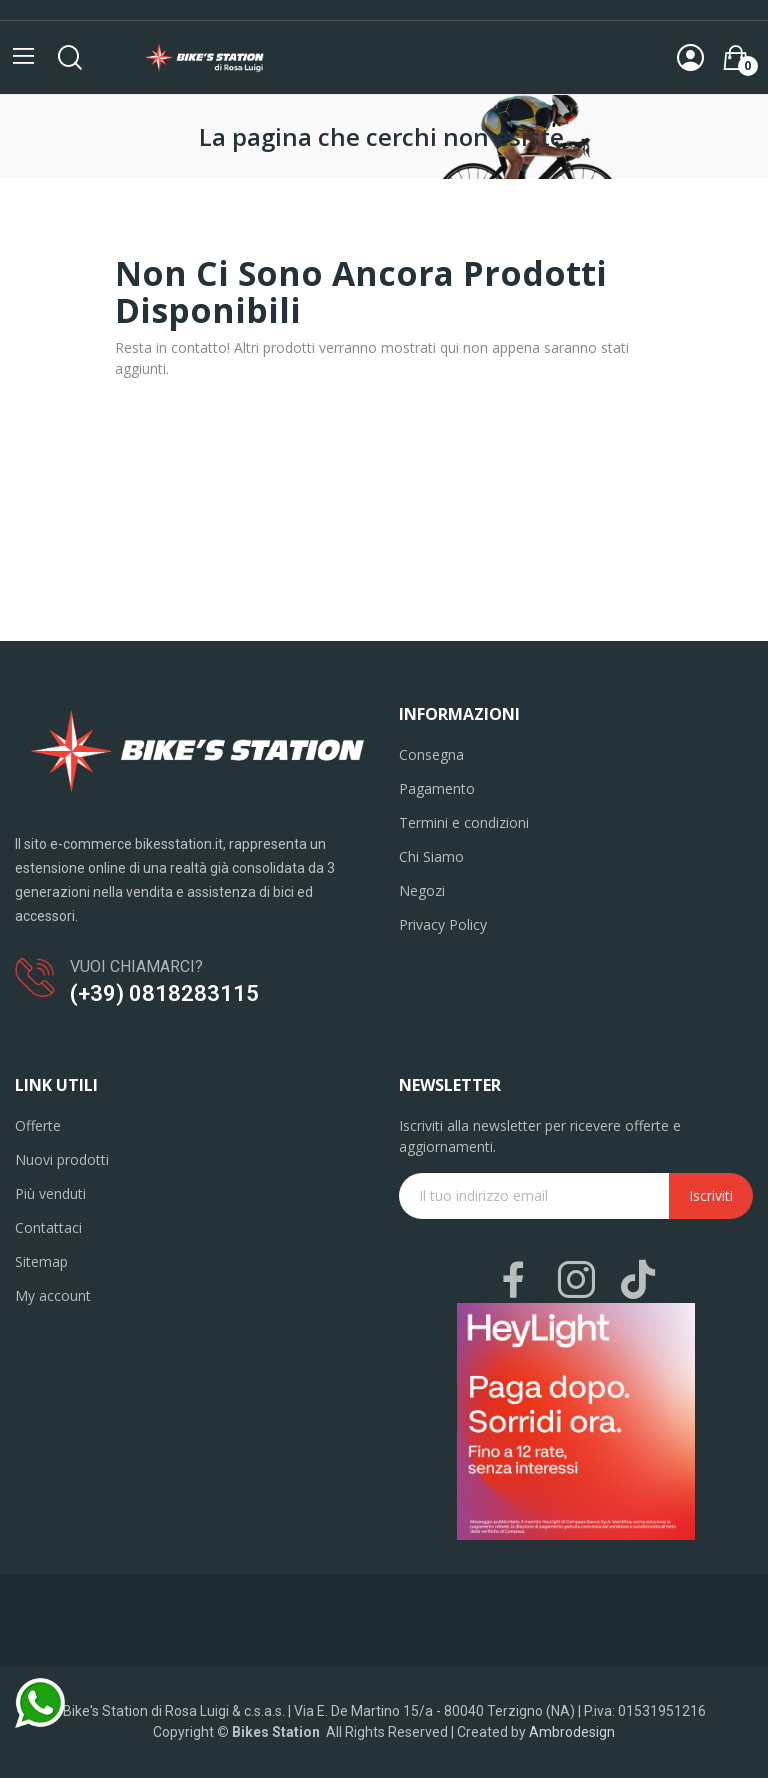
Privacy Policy (443, 924)
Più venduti (50, 1193)
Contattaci (48, 1227)
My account (53, 1295)
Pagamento (437, 788)
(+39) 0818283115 (164, 993)
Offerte (38, 1125)
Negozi (422, 890)
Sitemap (41, 1261)
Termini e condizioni (464, 822)
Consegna (431, 754)
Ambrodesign (572, 1732)
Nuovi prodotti (62, 1159)
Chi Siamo (431, 856)
